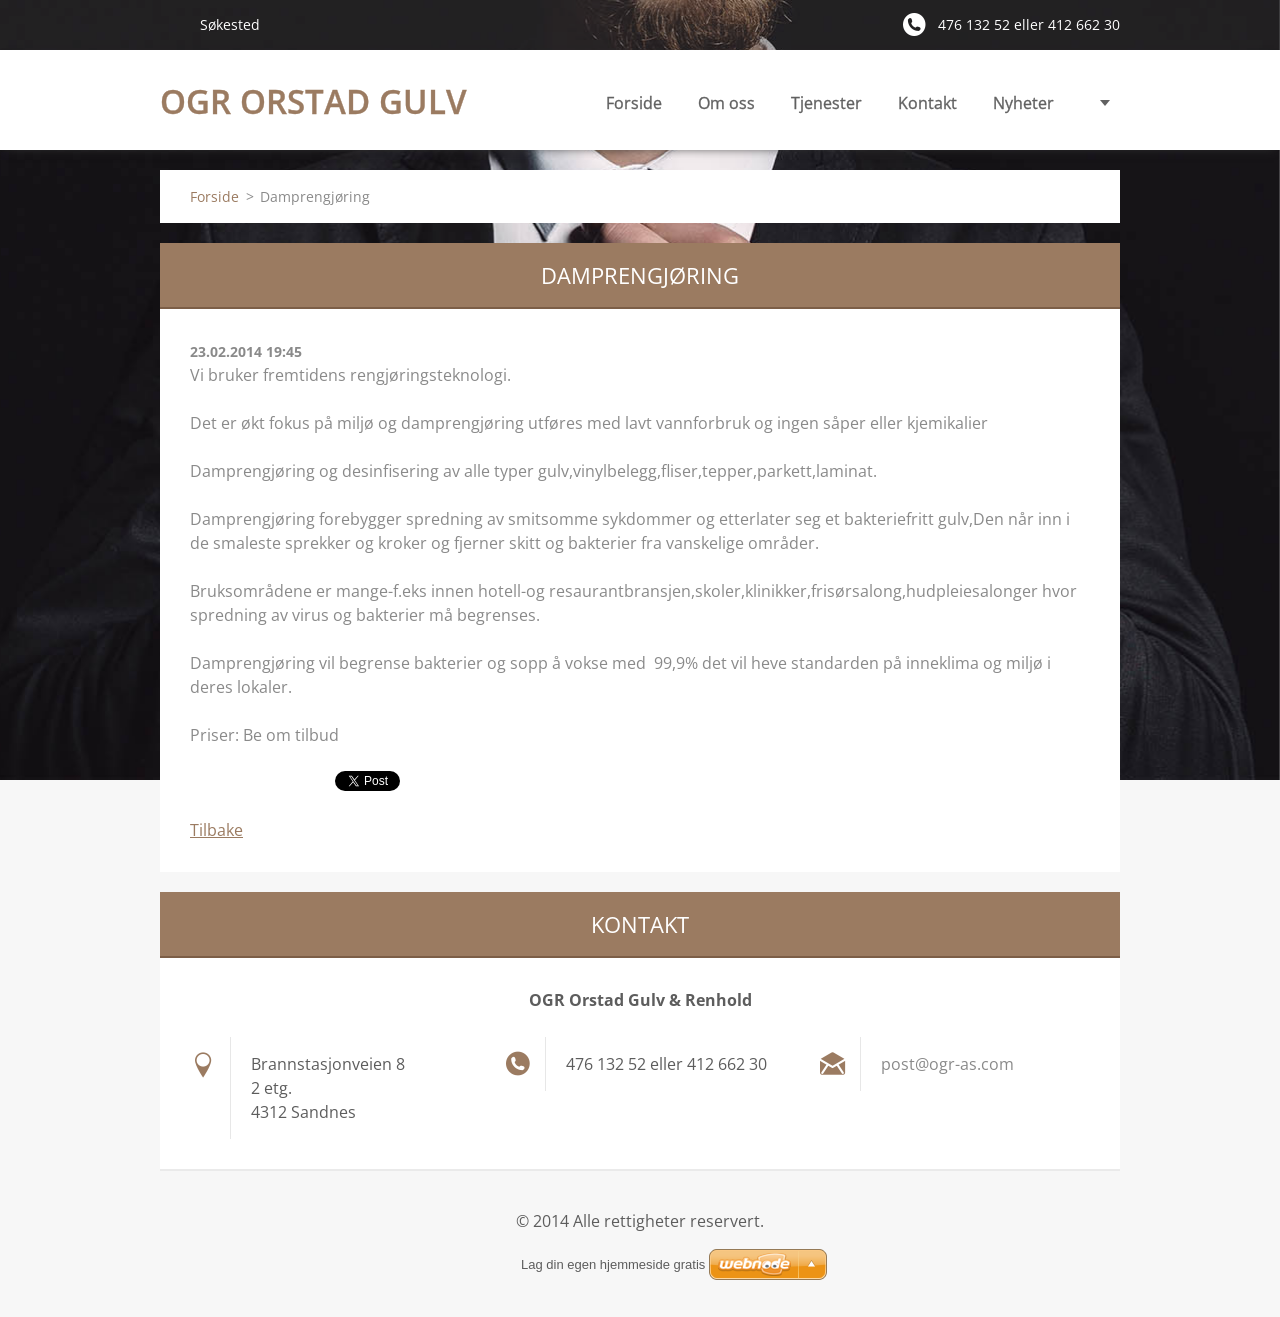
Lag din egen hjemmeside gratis (613, 1264)
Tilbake (216, 830)
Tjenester (826, 108)
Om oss (726, 103)
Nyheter (1023, 103)
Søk (172, 24)
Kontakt (927, 103)
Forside (634, 103)
